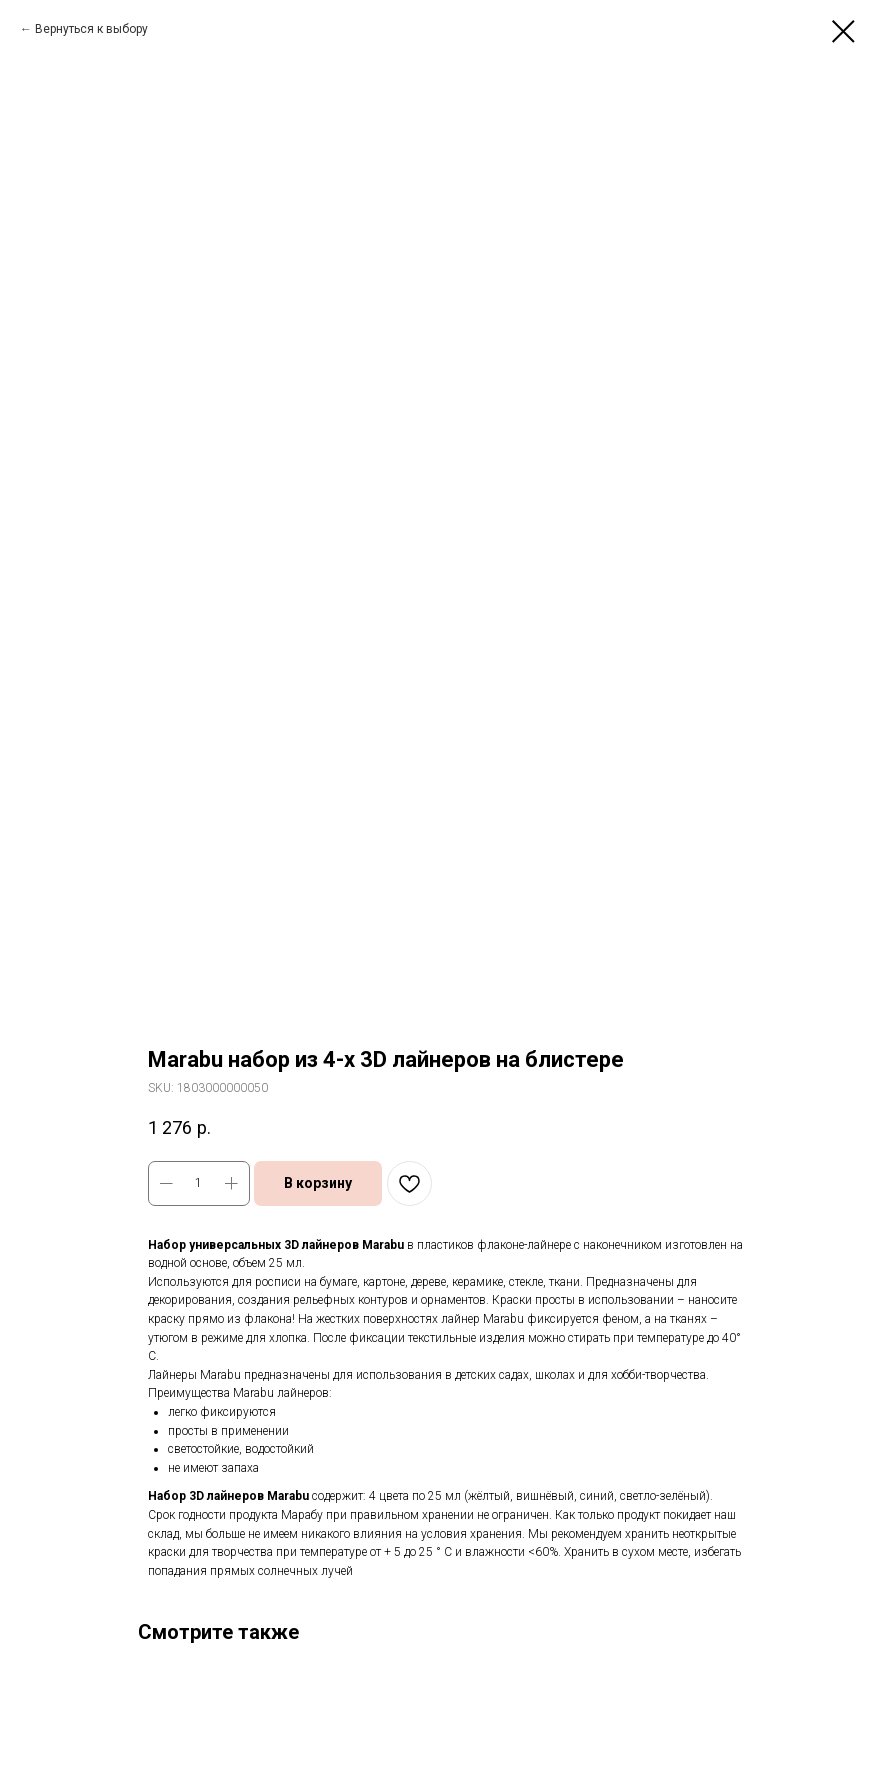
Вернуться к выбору (91, 29)
